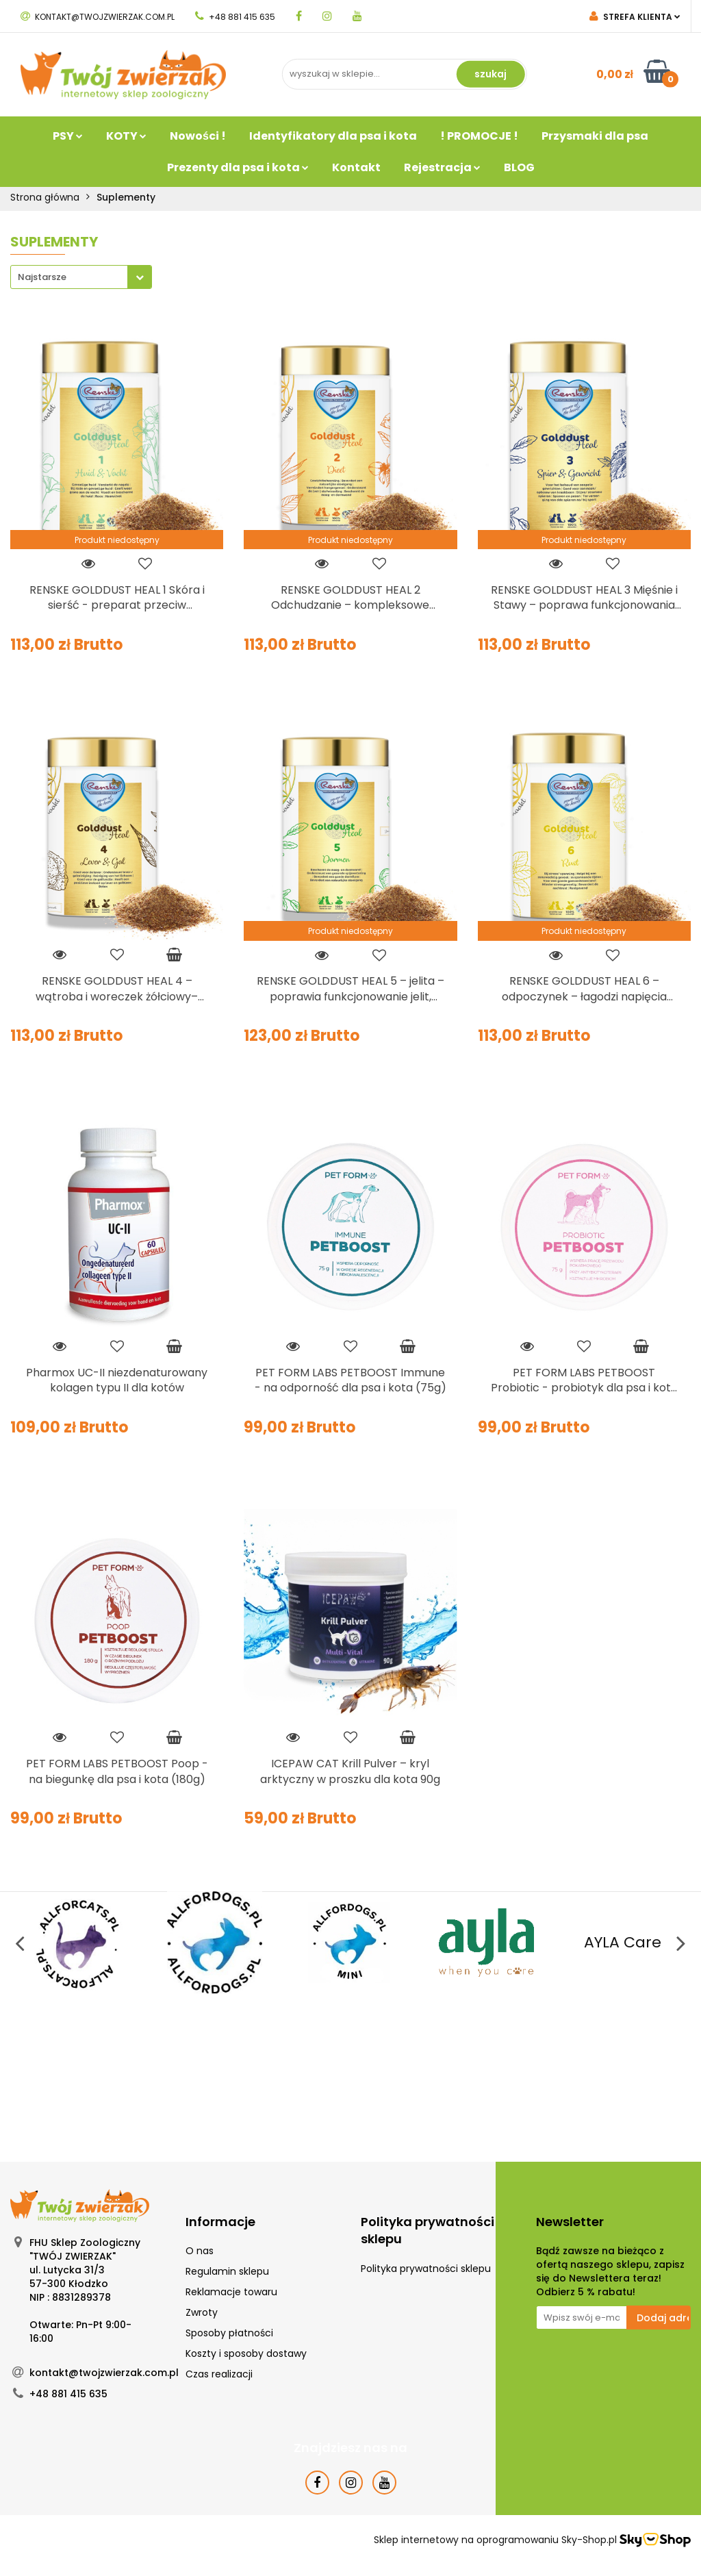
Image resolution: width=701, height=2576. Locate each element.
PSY (68, 136)
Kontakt (356, 167)
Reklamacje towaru (231, 2292)
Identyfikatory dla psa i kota (333, 136)
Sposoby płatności (229, 2333)
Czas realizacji (219, 2374)
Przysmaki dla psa (594, 136)
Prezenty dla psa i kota (238, 167)
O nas (200, 2251)
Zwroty (202, 2312)
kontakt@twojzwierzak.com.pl (98, 17)
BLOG (519, 167)
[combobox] (81, 277)
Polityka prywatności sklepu (426, 2268)
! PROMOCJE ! (479, 136)
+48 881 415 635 (235, 17)
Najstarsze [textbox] (42, 276)
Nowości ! (198, 136)
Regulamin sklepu (227, 2271)
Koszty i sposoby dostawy (246, 2353)
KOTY (126, 136)
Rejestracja (442, 167)
